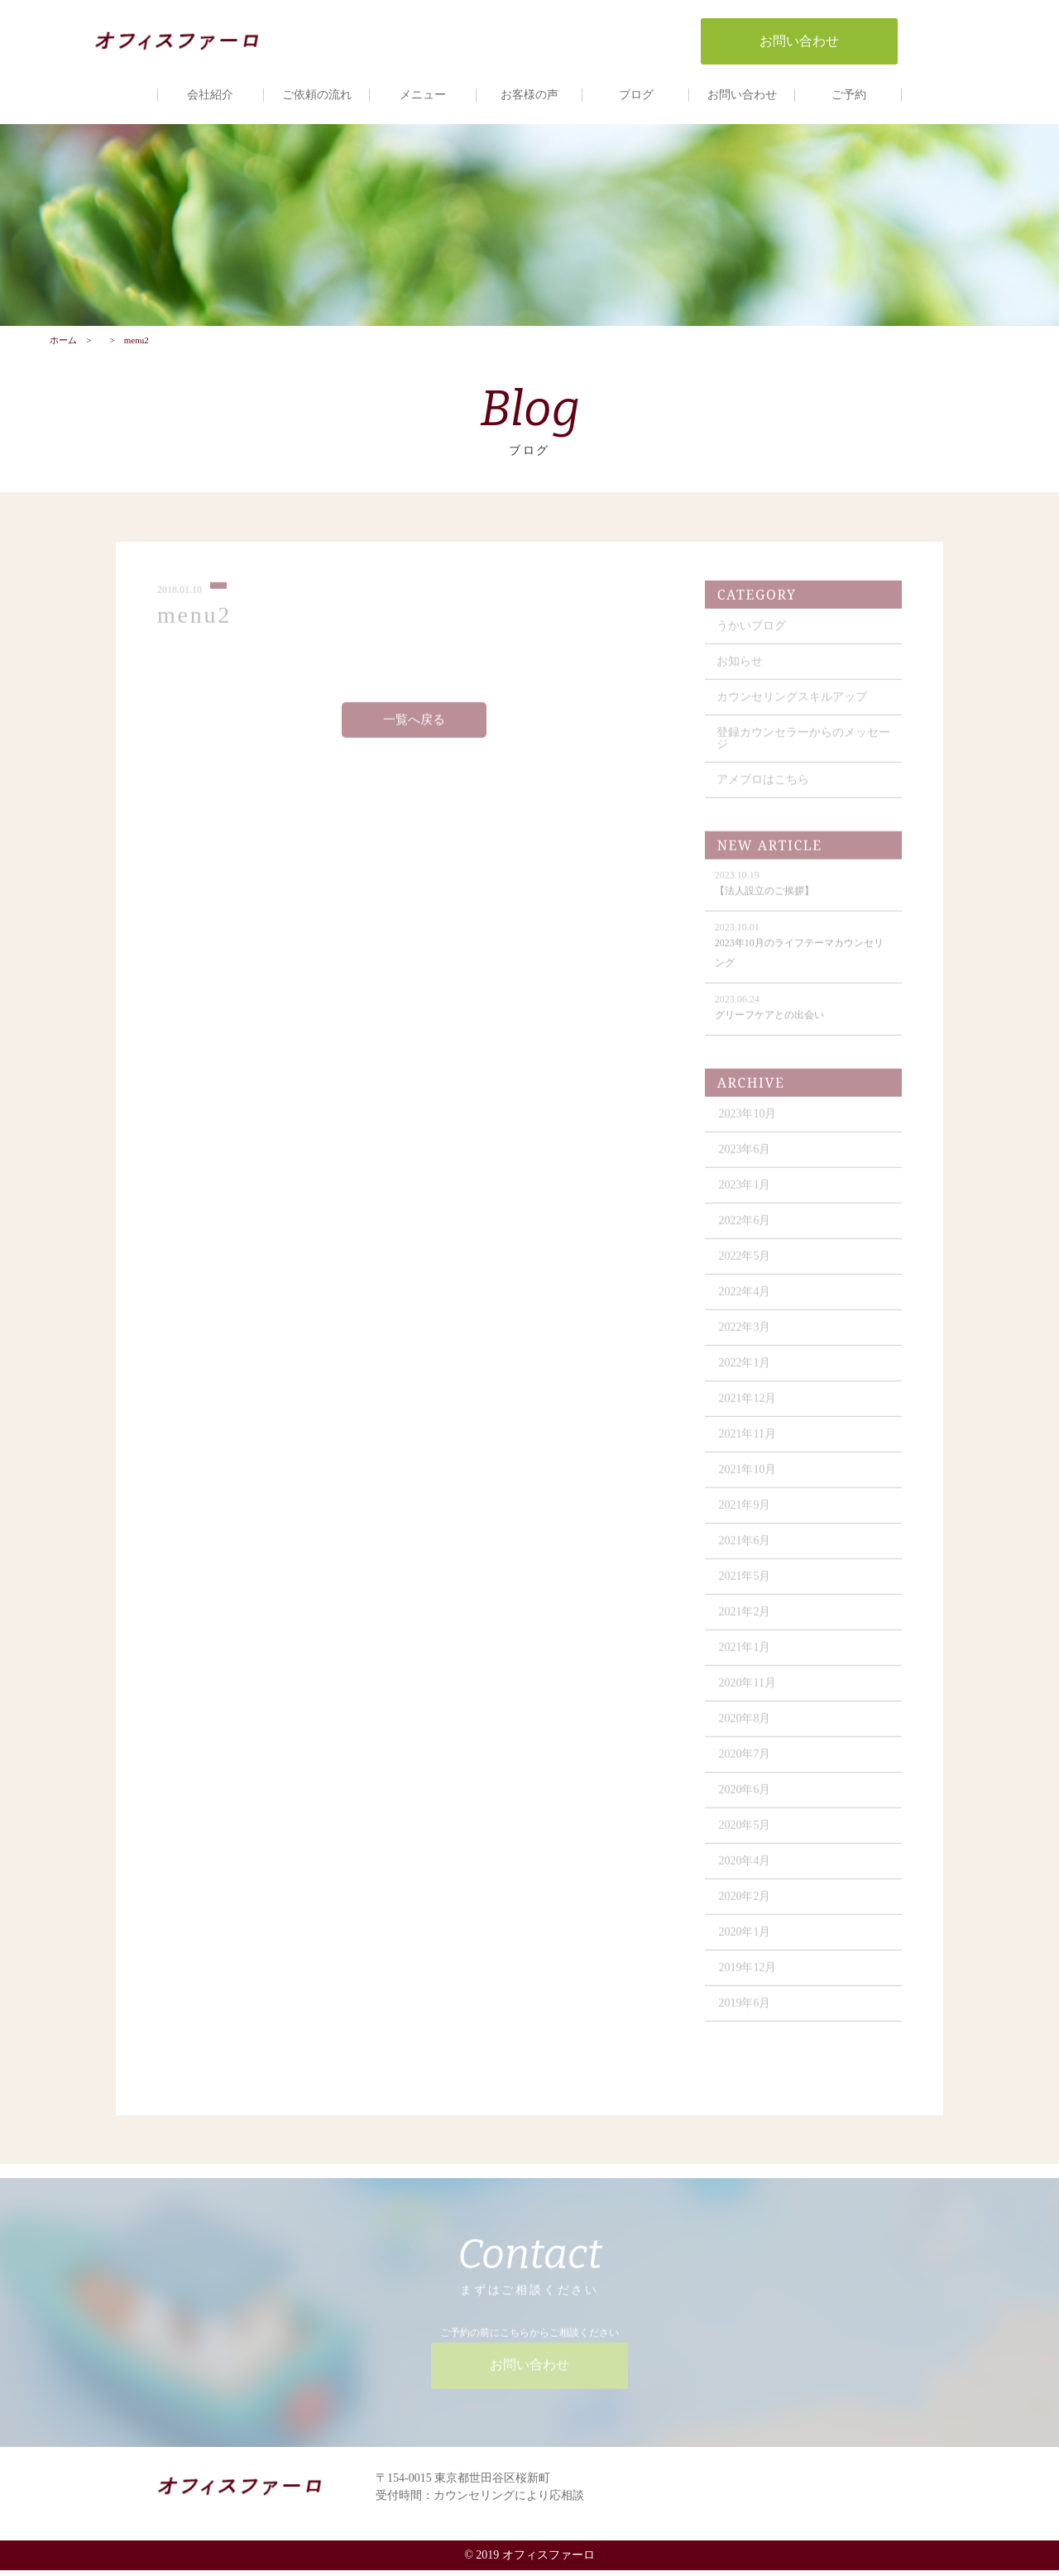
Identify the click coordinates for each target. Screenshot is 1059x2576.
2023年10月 (750, 1126)
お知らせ (741, 674)
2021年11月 (749, 1446)
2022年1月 (747, 1375)
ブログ (636, 95)
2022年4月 (747, 1304)
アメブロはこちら (764, 792)
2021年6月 (747, 1553)
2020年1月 (747, 1944)
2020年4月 (747, 1873)
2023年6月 (747, 1162)
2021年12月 (750, 1411)
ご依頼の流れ (317, 95)
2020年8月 (747, 1731)
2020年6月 (747, 1802)
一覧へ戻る (415, 732)
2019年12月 (750, 1980)
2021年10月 (750, 1482)
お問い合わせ (742, 95)
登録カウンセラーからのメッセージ (799, 751)
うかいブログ (753, 638)
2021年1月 (747, 1660)
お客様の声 (529, 95)
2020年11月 (749, 1695)
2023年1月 (747, 1197)
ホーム (63, 345)
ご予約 (848, 95)
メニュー (423, 95)
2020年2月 (747, 1909)
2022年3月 (747, 1339)
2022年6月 (747, 1233)
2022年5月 (747, 1268)
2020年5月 (747, 1837)
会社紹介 (210, 95)
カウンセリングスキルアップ (793, 709)
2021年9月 (747, 1517)
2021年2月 (747, 1624)
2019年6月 (747, 2015)
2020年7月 (747, 1766)
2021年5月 (747, 1588)
